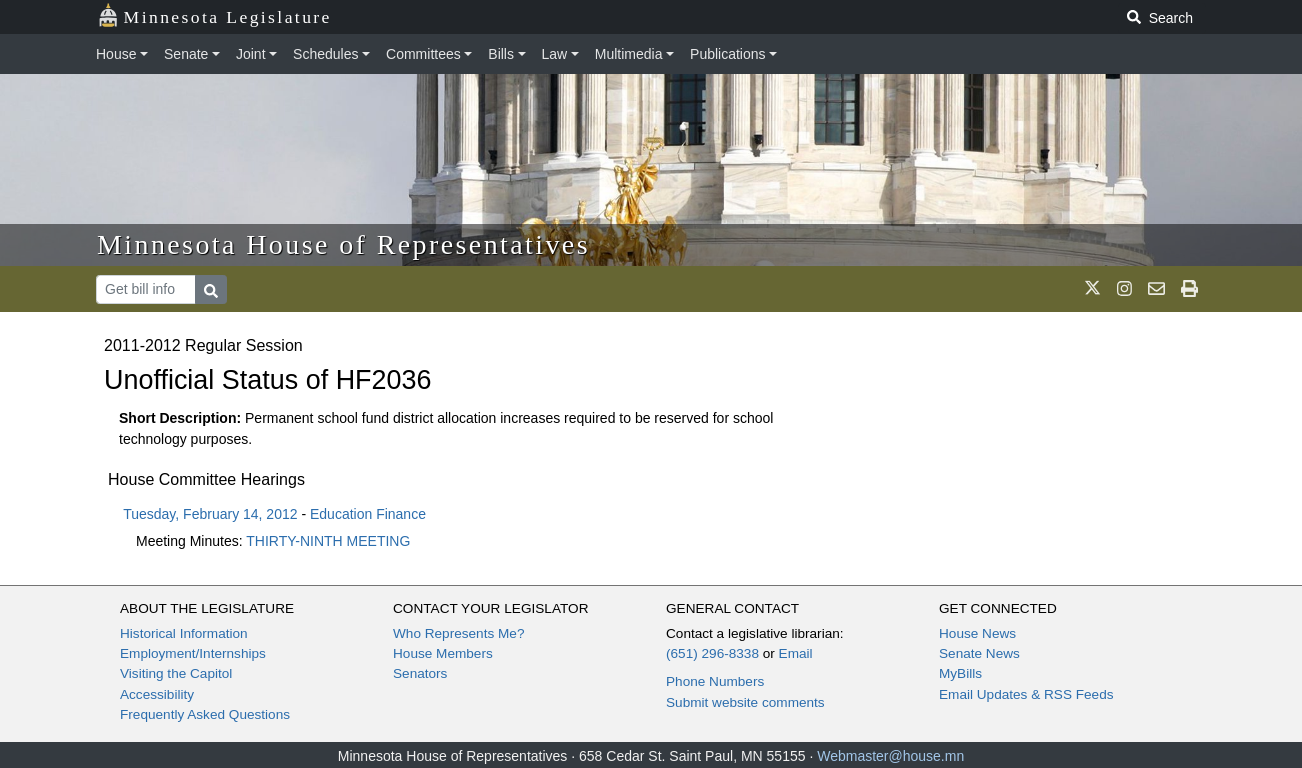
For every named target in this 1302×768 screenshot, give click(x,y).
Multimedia (629, 54)
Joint (251, 54)
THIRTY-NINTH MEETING (328, 541)
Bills (501, 54)
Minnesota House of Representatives (343, 244)
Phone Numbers (715, 681)
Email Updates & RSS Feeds (1026, 694)
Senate (186, 54)
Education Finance (368, 514)
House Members (443, 653)
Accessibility (157, 694)
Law (555, 54)
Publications (728, 54)
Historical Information (184, 633)
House (116, 54)
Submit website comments (745, 702)
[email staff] (1156, 289)
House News (977, 633)
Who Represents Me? (458, 633)
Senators (420, 673)
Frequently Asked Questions (205, 714)
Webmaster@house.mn (890, 756)
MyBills (960, 673)
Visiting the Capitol (176, 673)
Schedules (325, 54)
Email (796, 653)
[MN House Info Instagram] (1124, 289)
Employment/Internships (193, 653)
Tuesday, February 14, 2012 (210, 514)
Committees (423, 54)
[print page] (1189, 289)
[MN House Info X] (1092, 289)
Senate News (979, 653)
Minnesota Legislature (214, 15)
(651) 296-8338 (712, 653)
